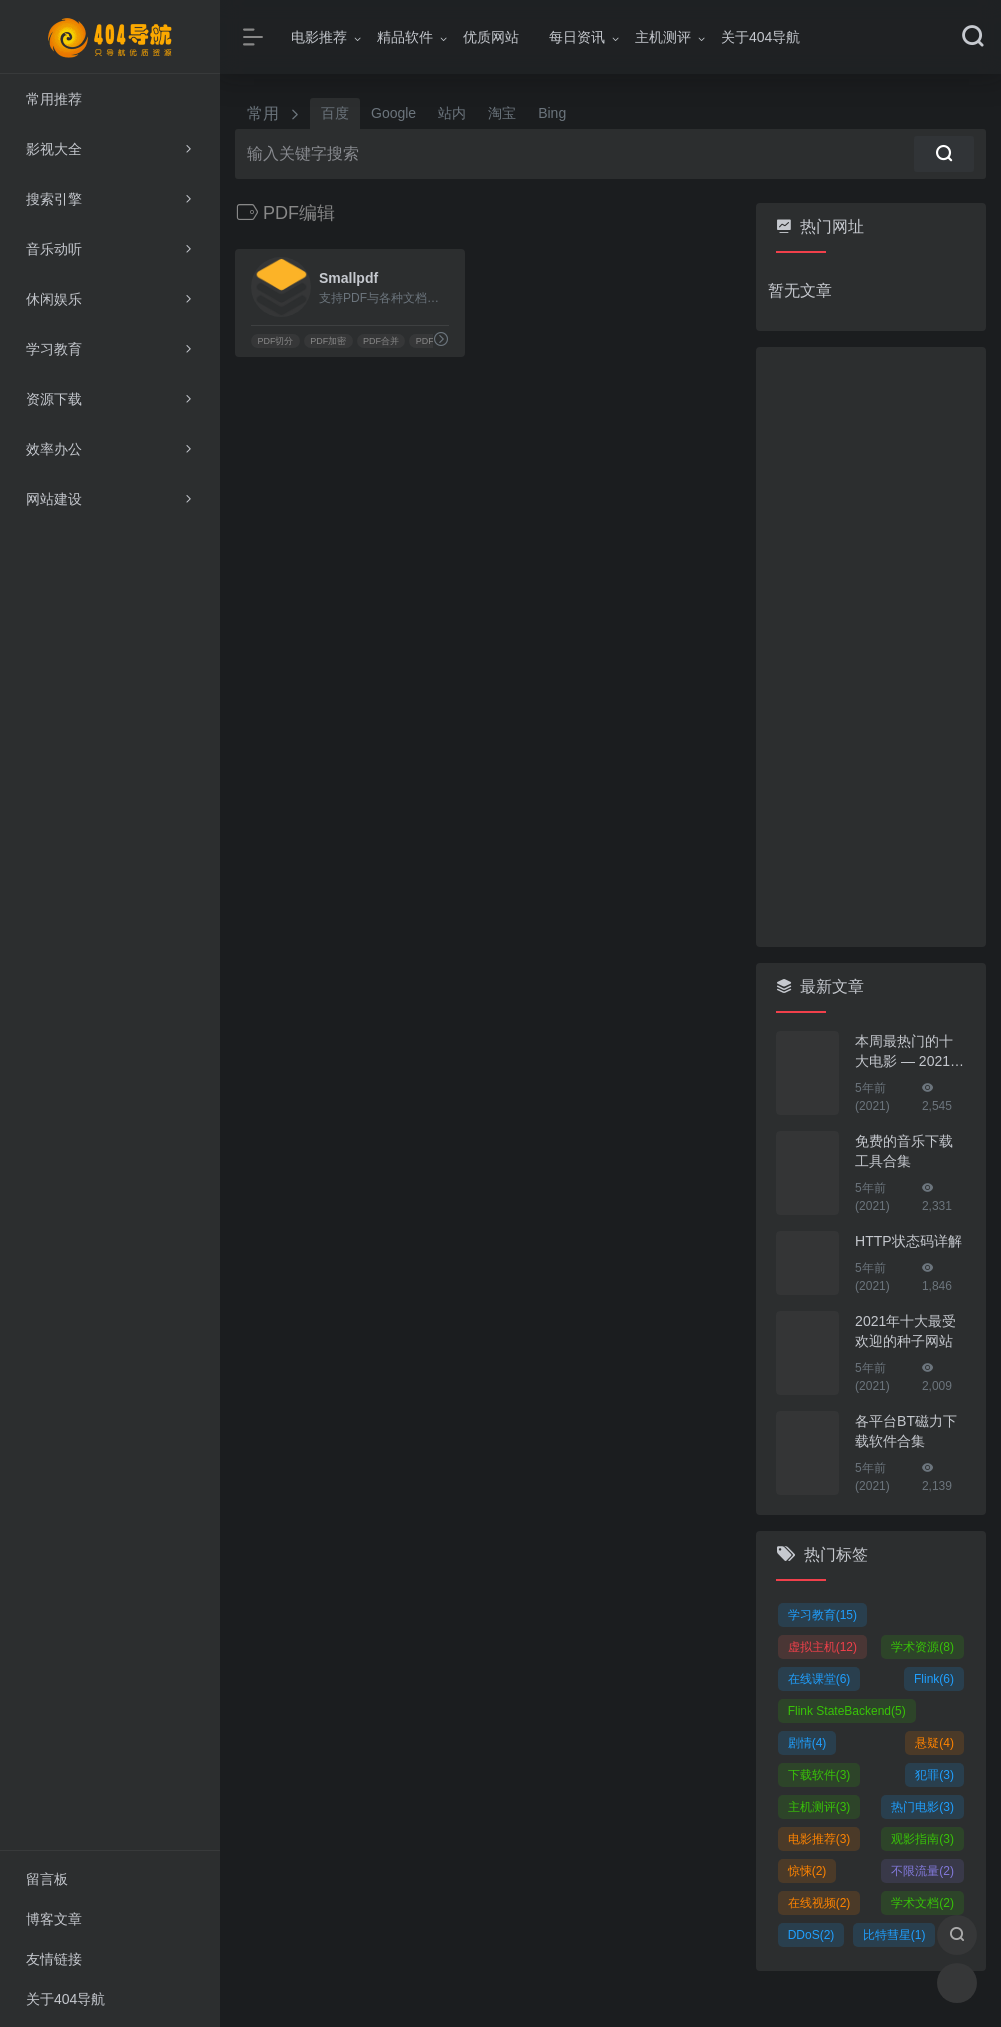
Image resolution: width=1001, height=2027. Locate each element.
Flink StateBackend (847, 1711)
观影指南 (922, 1839)
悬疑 (934, 1743)
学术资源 (922, 1647)
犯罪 (934, 1775)
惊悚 (807, 1871)
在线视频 (819, 1903)
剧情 (807, 1743)
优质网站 (491, 37)
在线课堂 (819, 1679)
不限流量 (922, 1871)
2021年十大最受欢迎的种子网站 (905, 1331)
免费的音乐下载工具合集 (904, 1151)
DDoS (811, 1935)
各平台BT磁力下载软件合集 (906, 1431)
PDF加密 (328, 341)
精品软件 (405, 37)
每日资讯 (577, 37)
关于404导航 (760, 37)
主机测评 (663, 37)
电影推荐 (319, 37)
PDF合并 (381, 341)
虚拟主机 (822, 1647)
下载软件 (819, 1775)
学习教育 (822, 1615)
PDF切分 (275, 341)
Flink (934, 1679)
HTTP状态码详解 (908, 1241)
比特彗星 (894, 1935)
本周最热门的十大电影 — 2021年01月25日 (909, 1052)
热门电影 (922, 1807)
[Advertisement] (871, 647)
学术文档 (922, 1903)
